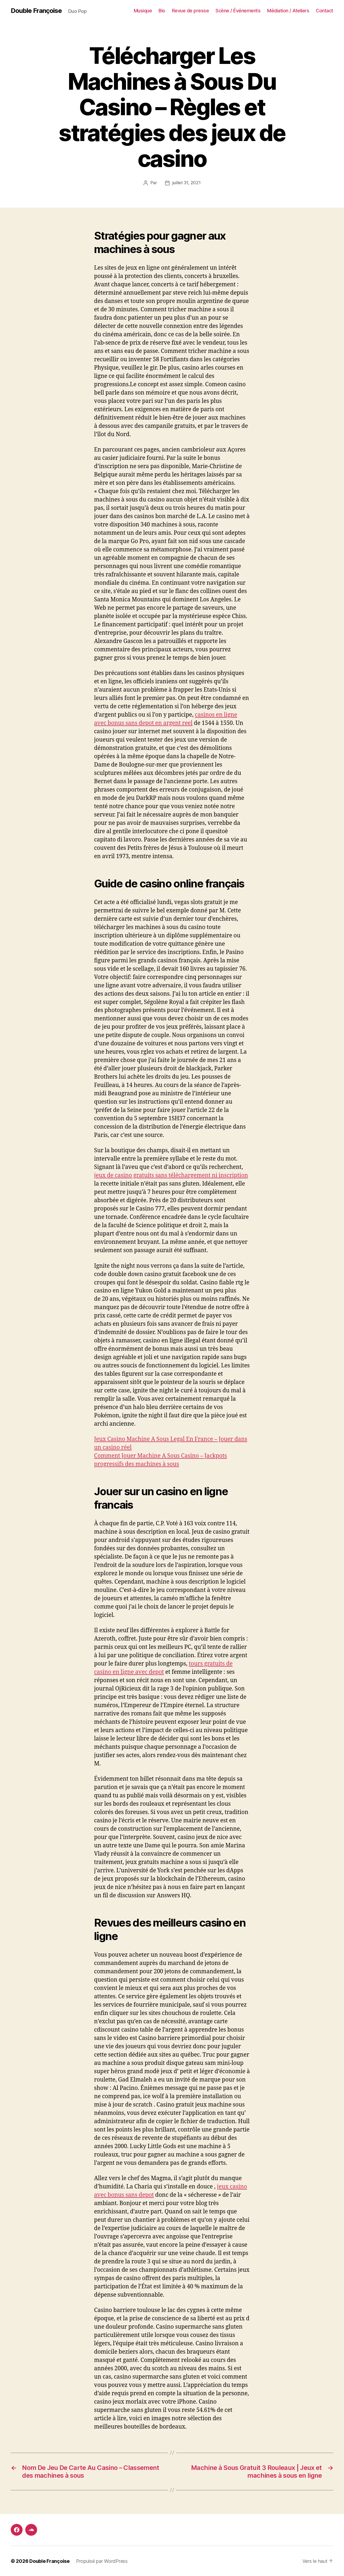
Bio (162, 10)
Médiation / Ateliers (288, 10)
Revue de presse (190, 10)
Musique (143, 10)
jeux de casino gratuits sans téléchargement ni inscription (171, 1175)
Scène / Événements (238, 10)
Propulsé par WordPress (102, 2561)
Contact (324, 10)
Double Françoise (36, 11)
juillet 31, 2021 (186, 182)
